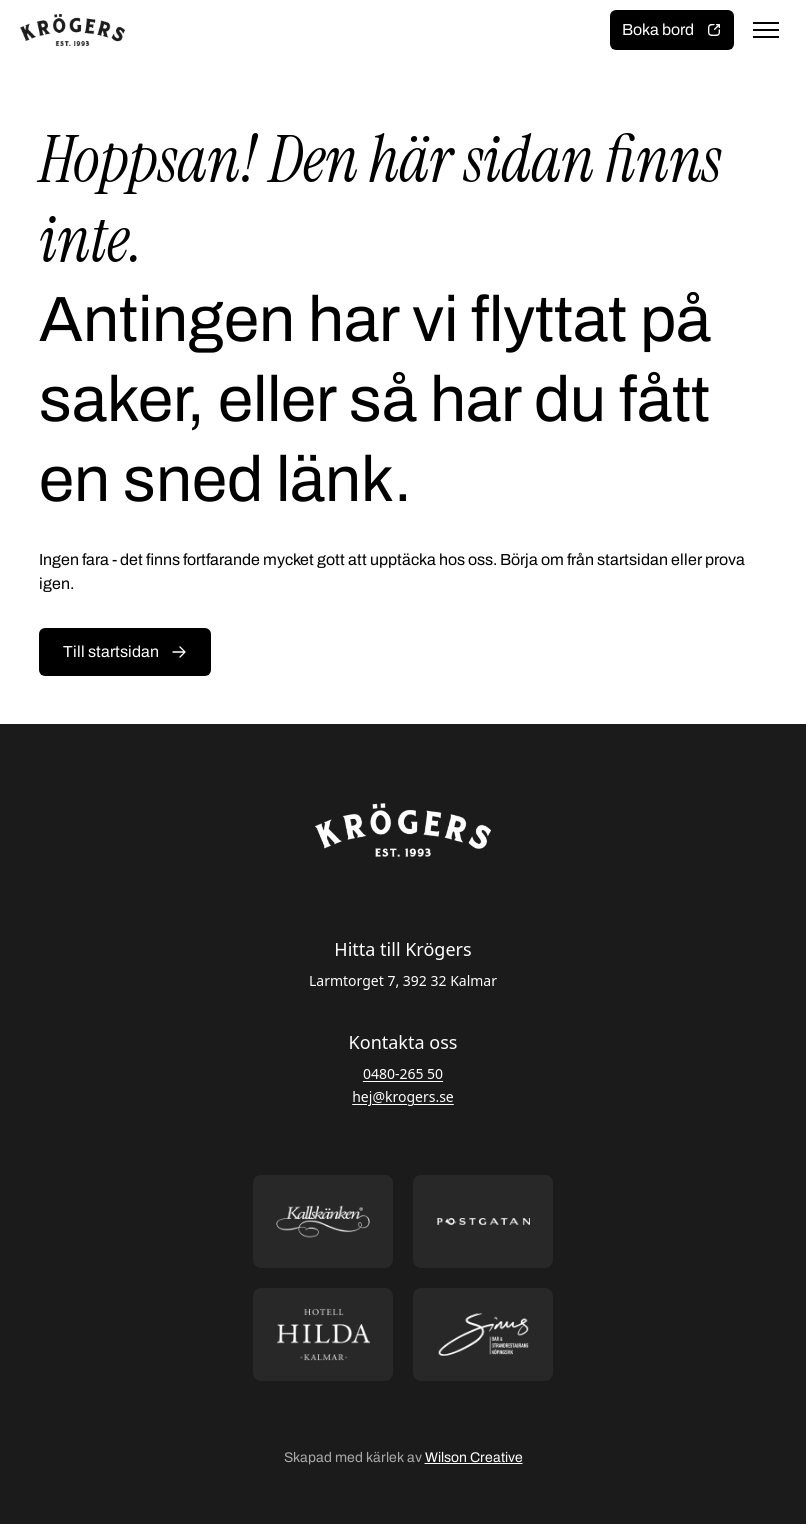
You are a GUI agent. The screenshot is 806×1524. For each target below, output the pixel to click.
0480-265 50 (403, 1073)
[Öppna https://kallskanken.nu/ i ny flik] (323, 1221)
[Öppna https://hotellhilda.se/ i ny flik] (323, 1334)
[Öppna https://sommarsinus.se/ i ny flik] (483, 1334)
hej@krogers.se (403, 1096)
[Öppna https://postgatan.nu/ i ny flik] (483, 1221)
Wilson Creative (474, 1457)
